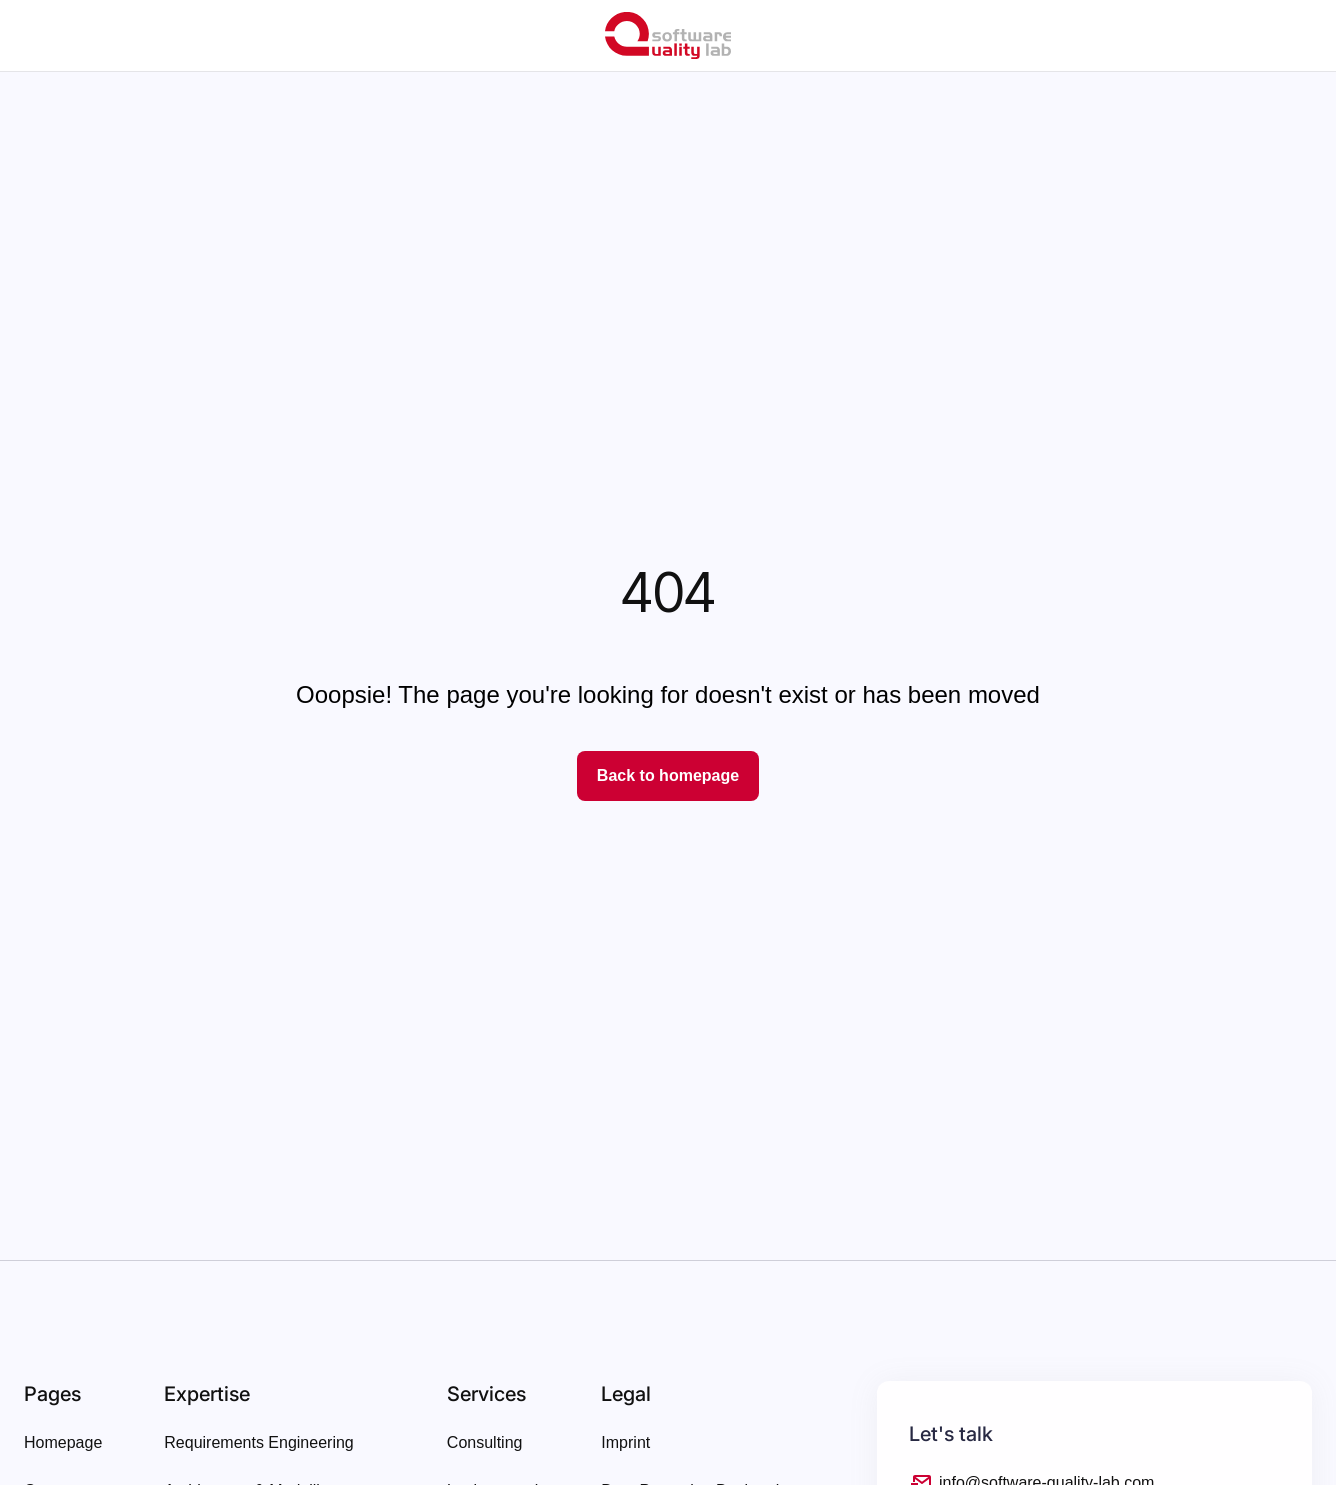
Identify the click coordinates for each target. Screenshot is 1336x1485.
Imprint (625, 1442)
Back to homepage (668, 775)
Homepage (63, 1442)
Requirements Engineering (258, 1442)
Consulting (485, 1442)
